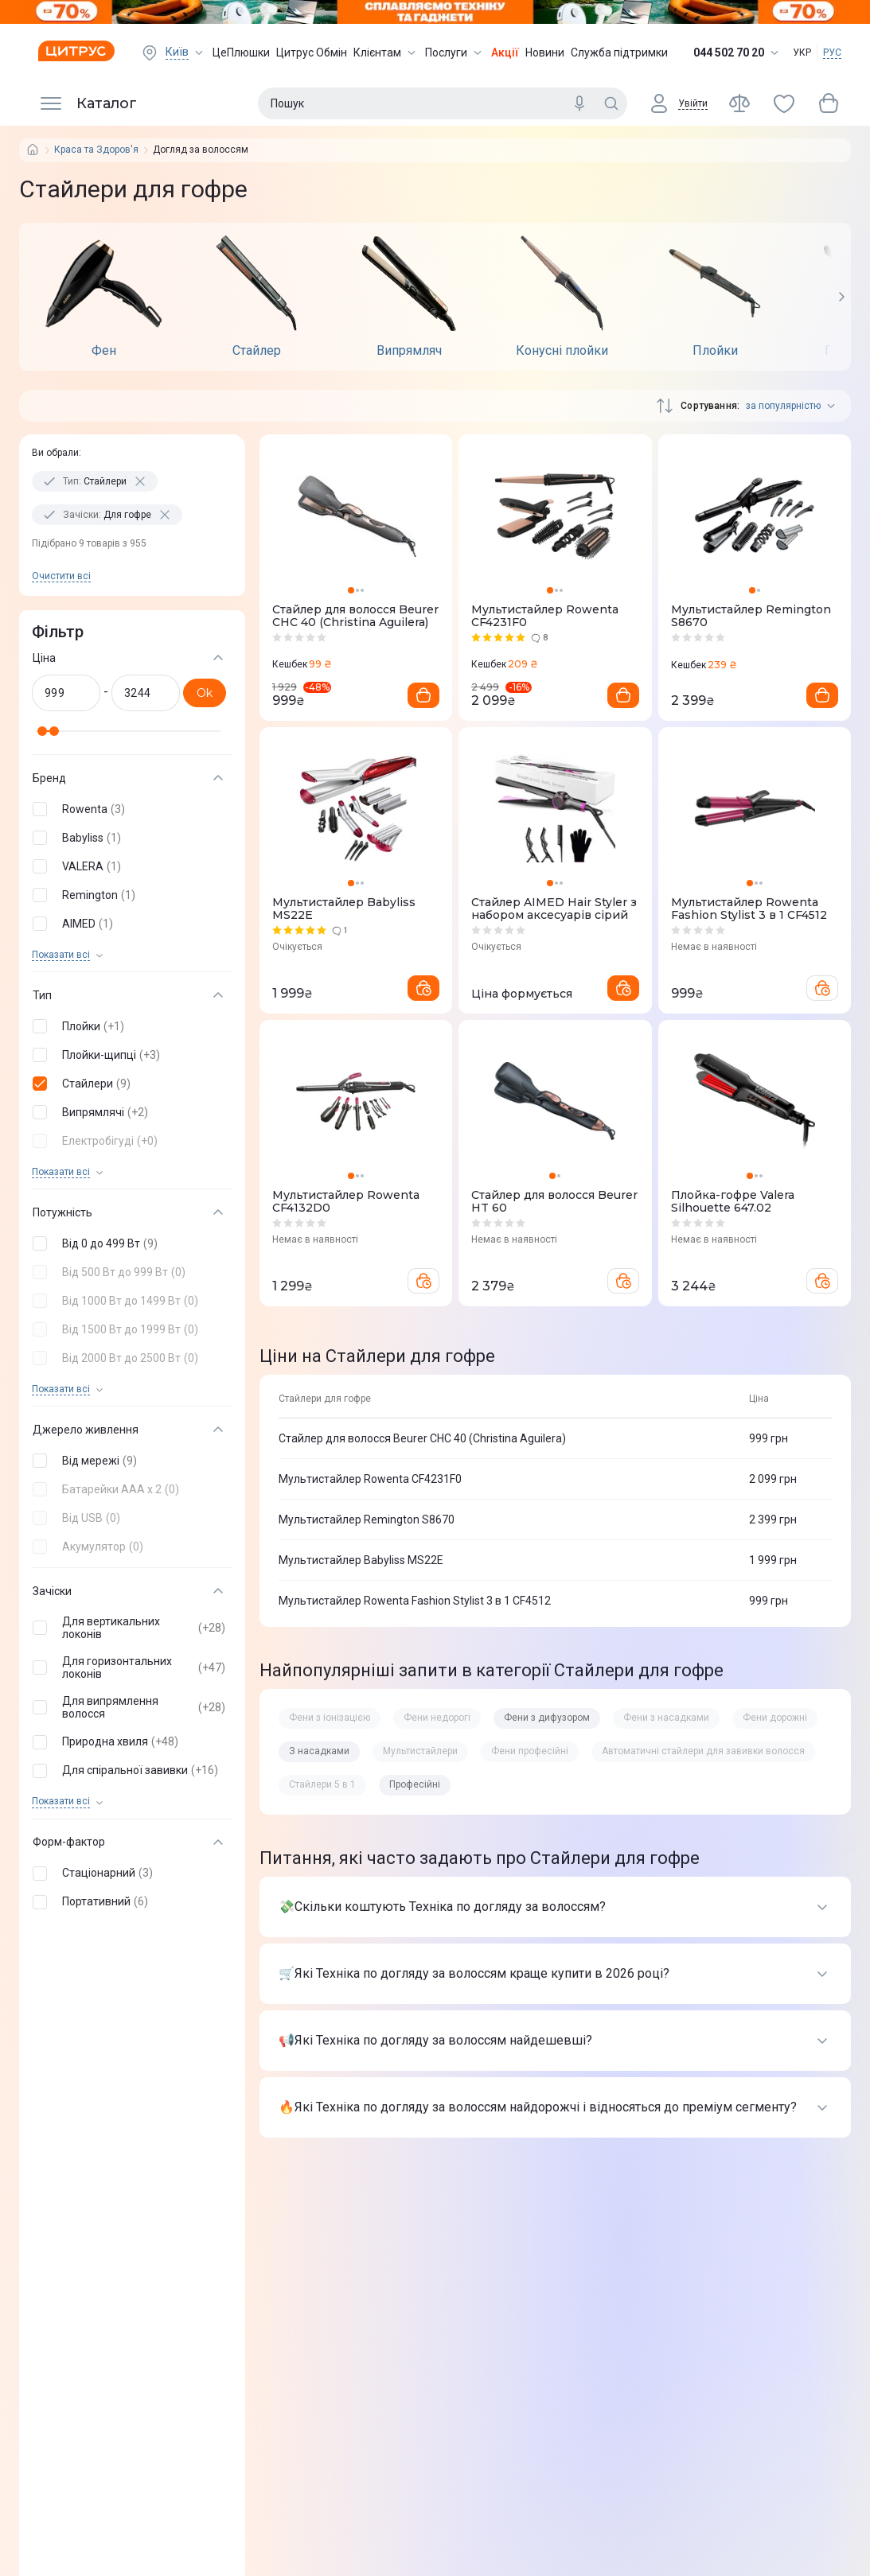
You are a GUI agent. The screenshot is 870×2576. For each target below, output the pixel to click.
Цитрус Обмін (311, 52)
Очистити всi (61, 576)
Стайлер (256, 351)
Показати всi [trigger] (61, 955)
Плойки (715, 351)
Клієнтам (386, 52)
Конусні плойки (562, 351)
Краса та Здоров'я (96, 150)
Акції (505, 52)
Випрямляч (409, 351)
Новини (544, 52)
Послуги (455, 52)
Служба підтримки (619, 52)
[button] (128, 809)
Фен (104, 351)
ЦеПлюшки (241, 52)
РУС (832, 52)
